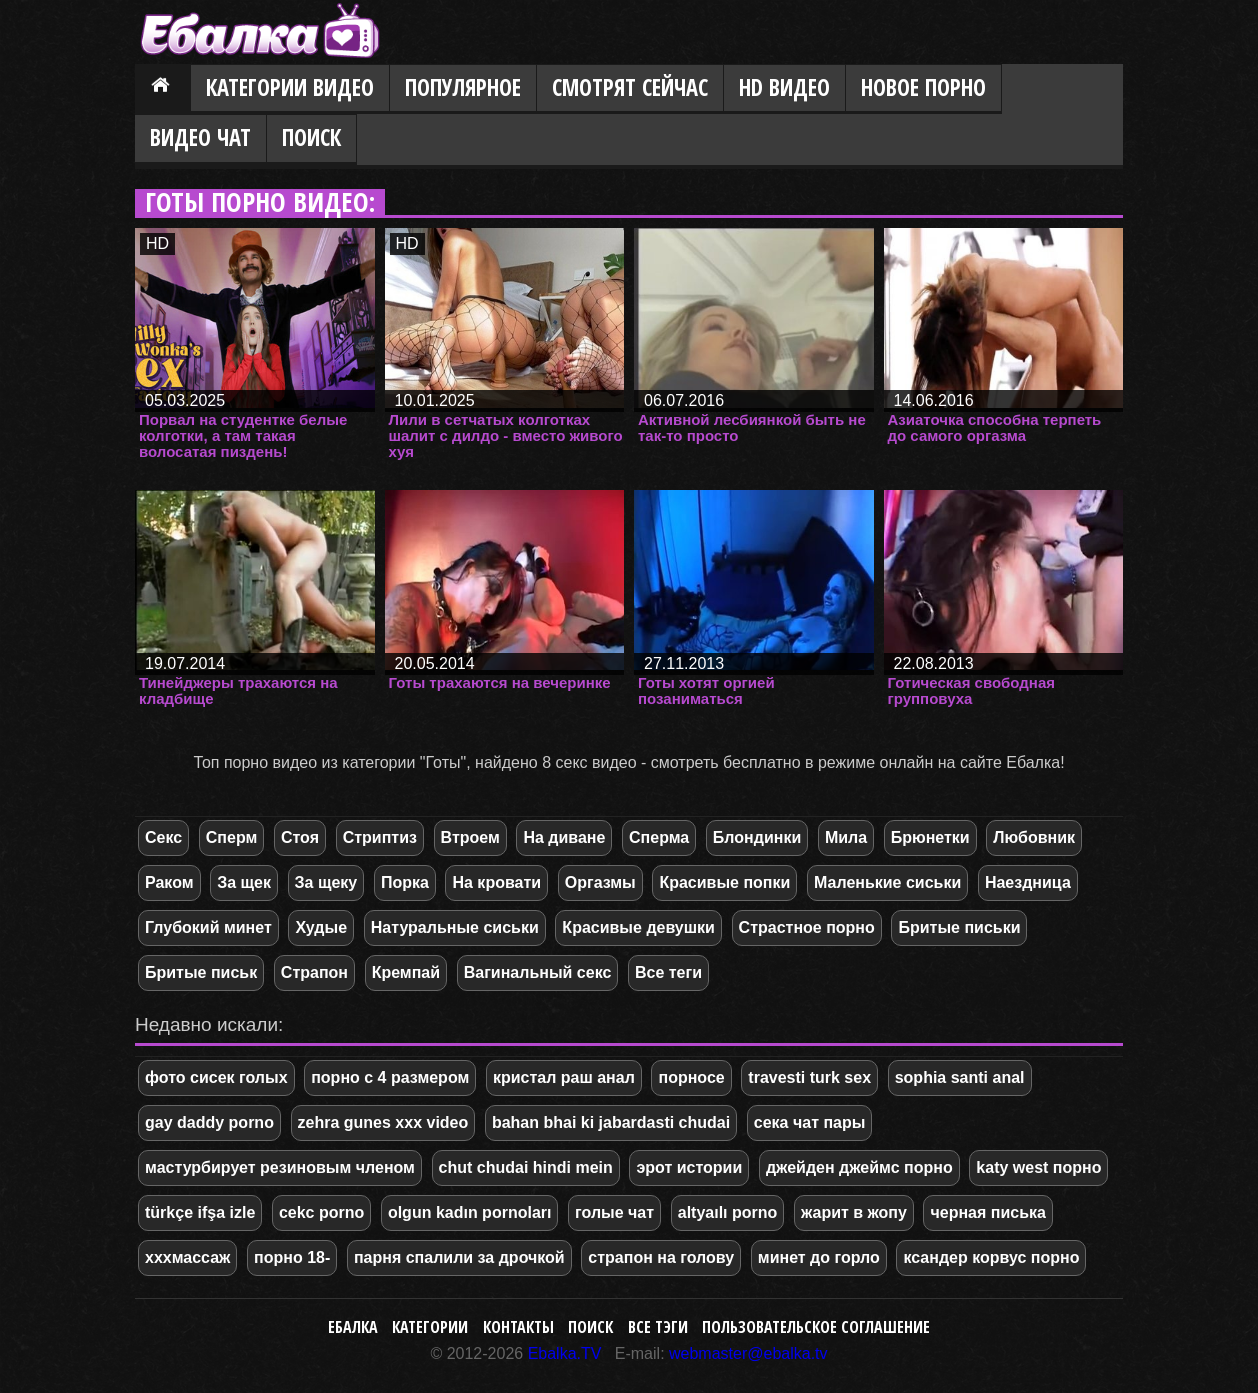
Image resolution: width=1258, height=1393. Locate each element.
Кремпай (406, 972)
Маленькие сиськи (887, 882)
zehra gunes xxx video (383, 1122)
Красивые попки (724, 882)
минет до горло (819, 1257)
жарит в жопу (854, 1212)
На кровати (496, 882)
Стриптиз (380, 837)
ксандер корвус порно (991, 1257)
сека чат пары (810, 1122)
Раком (169, 882)
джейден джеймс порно (859, 1167)
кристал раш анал (564, 1077)
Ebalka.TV (565, 1353)
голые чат (614, 1212)
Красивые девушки (638, 927)
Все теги (668, 972)
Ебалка (353, 1327)
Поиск (311, 137)
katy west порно (1038, 1167)
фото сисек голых (216, 1077)
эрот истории (689, 1167)
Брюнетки (930, 837)
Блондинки (757, 837)
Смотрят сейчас (630, 87)
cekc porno (321, 1212)
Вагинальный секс (538, 972)
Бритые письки (959, 927)
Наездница (1028, 882)
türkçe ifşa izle (200, 1212)
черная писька (987, 1212)
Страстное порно (807, 927)
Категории (430, 1327)
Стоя (300, 837)
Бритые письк (201, 972)
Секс (163, 837)
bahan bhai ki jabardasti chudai (611, 1122)
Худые (321, 927)
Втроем (470, 837)
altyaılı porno (728, 1212)
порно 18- (292, 1257)
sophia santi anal (960, 1077)
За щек (244, 882)
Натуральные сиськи (455, 927)
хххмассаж (187, 1257)
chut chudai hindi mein (526, 1167)
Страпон (314, 972)
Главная (163, 89)
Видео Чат (200, 137)
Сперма (659, 837)
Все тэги (658, 1327)
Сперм (232, 837)
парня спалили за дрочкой (459, 1257)
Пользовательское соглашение (816, 1327)
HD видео (784, 87)
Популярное (463, 87)
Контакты (518, 1327)
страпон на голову (661, 1257)
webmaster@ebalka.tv (748, 1353)
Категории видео (290, 87)
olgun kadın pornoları (470, 1212)
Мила (846, 837)
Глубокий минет (208, 927)
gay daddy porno (209, 1122)
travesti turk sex (809, 1077)
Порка (405, 882)
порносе (691, 1077)
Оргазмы (600, 882)
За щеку (326, 882)
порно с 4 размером (390, 1077)
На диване (564, 837)
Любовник (1034, 837)
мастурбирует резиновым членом (280, 1167)
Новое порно (923, 87)
